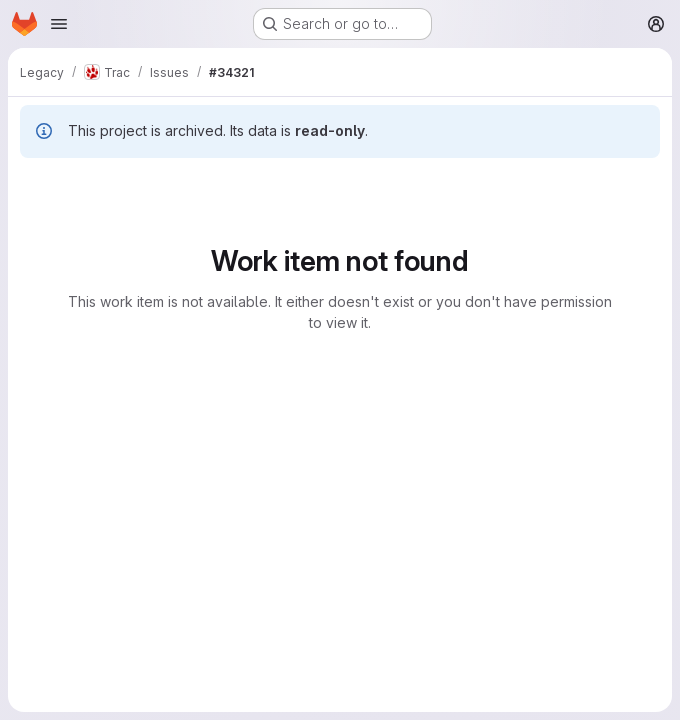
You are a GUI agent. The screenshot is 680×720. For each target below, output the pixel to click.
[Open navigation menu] (59, 24)
